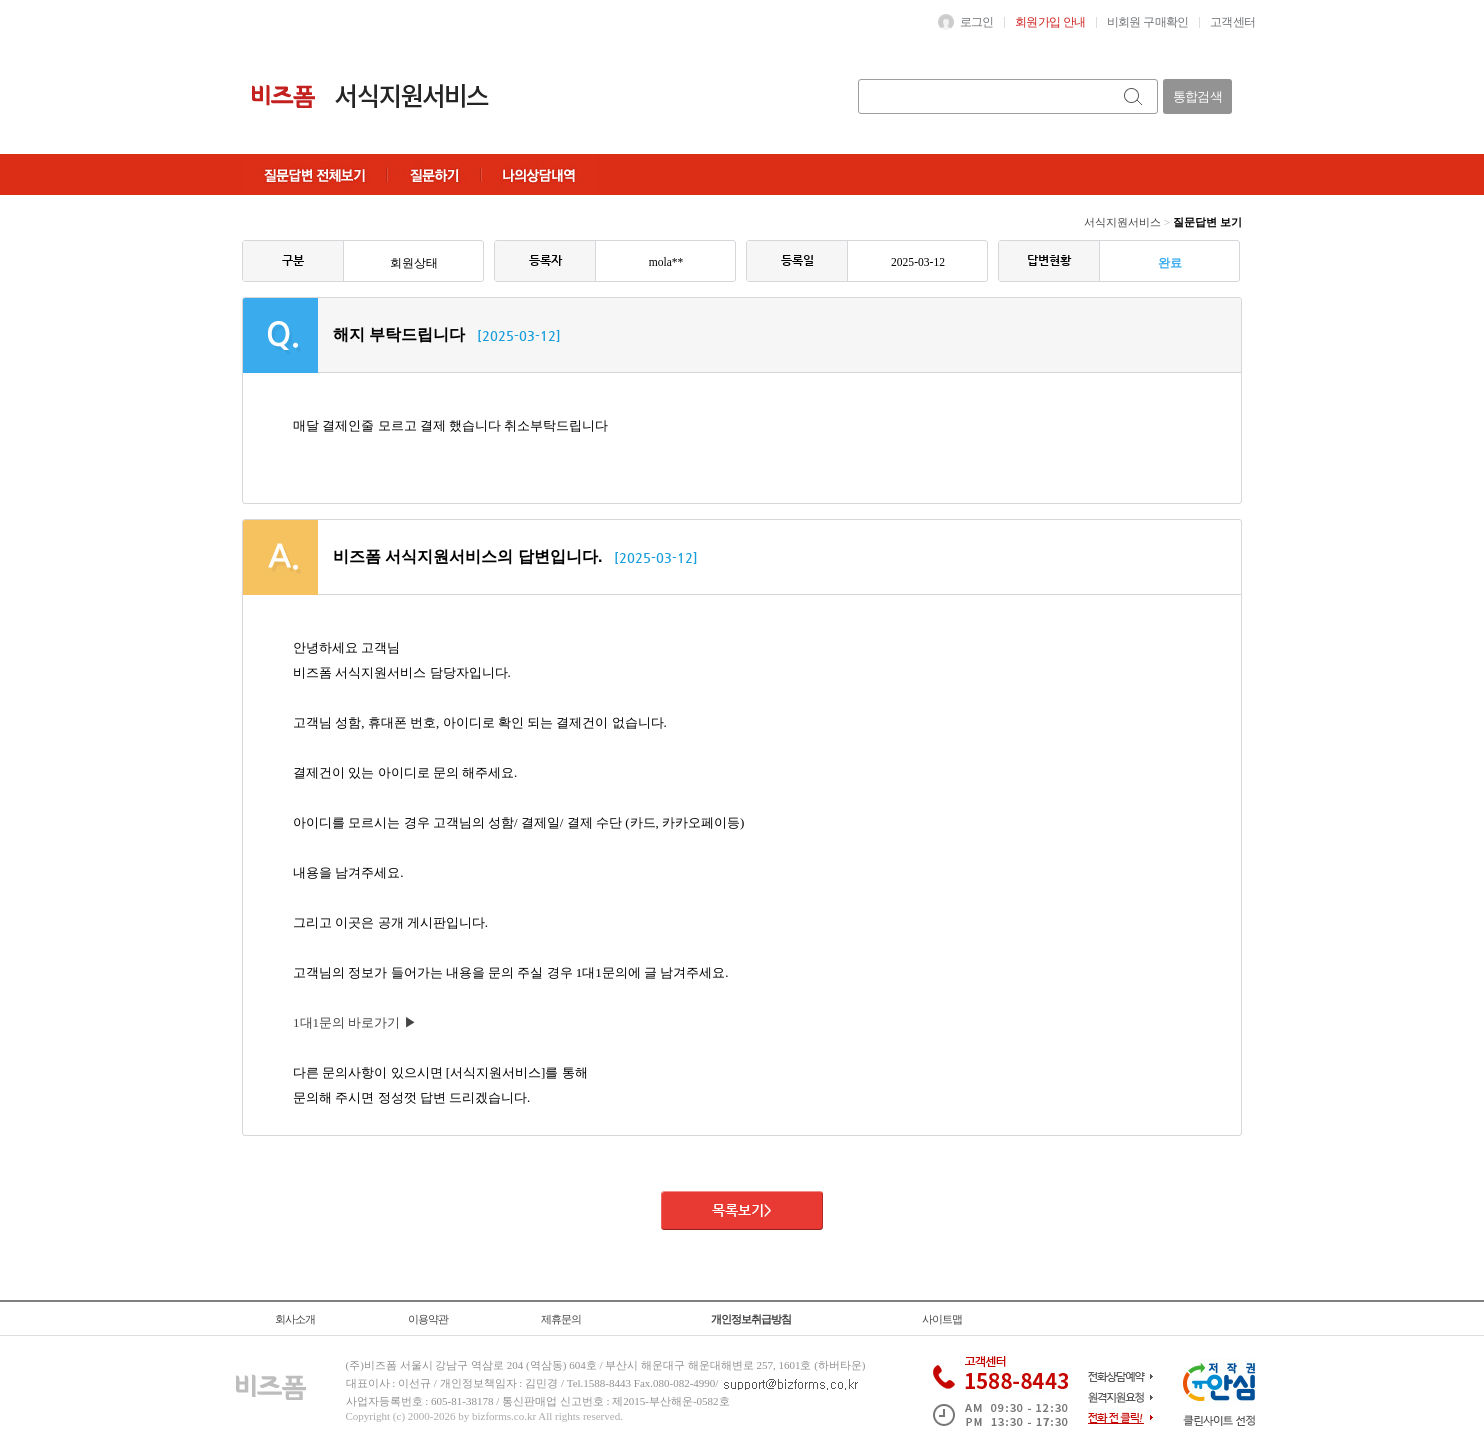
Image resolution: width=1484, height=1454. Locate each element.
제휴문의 (561, 1319)
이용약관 (428, 1319)
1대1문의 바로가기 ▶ (355, 1022)
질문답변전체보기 (314, 174)
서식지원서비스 (1122, 222)
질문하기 (434, 174)
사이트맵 (942, 1319)
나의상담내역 (539, 174)
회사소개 (295, 1319)
